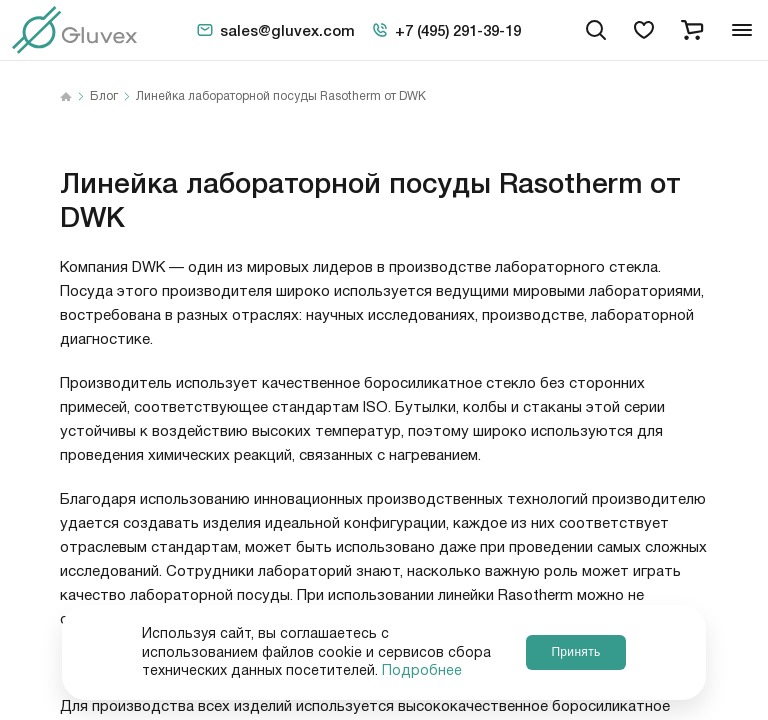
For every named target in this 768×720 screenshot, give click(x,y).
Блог (104, 97)
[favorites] (644, 30)
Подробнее (422, 671)
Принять (575, 652)
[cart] (692, 30)
